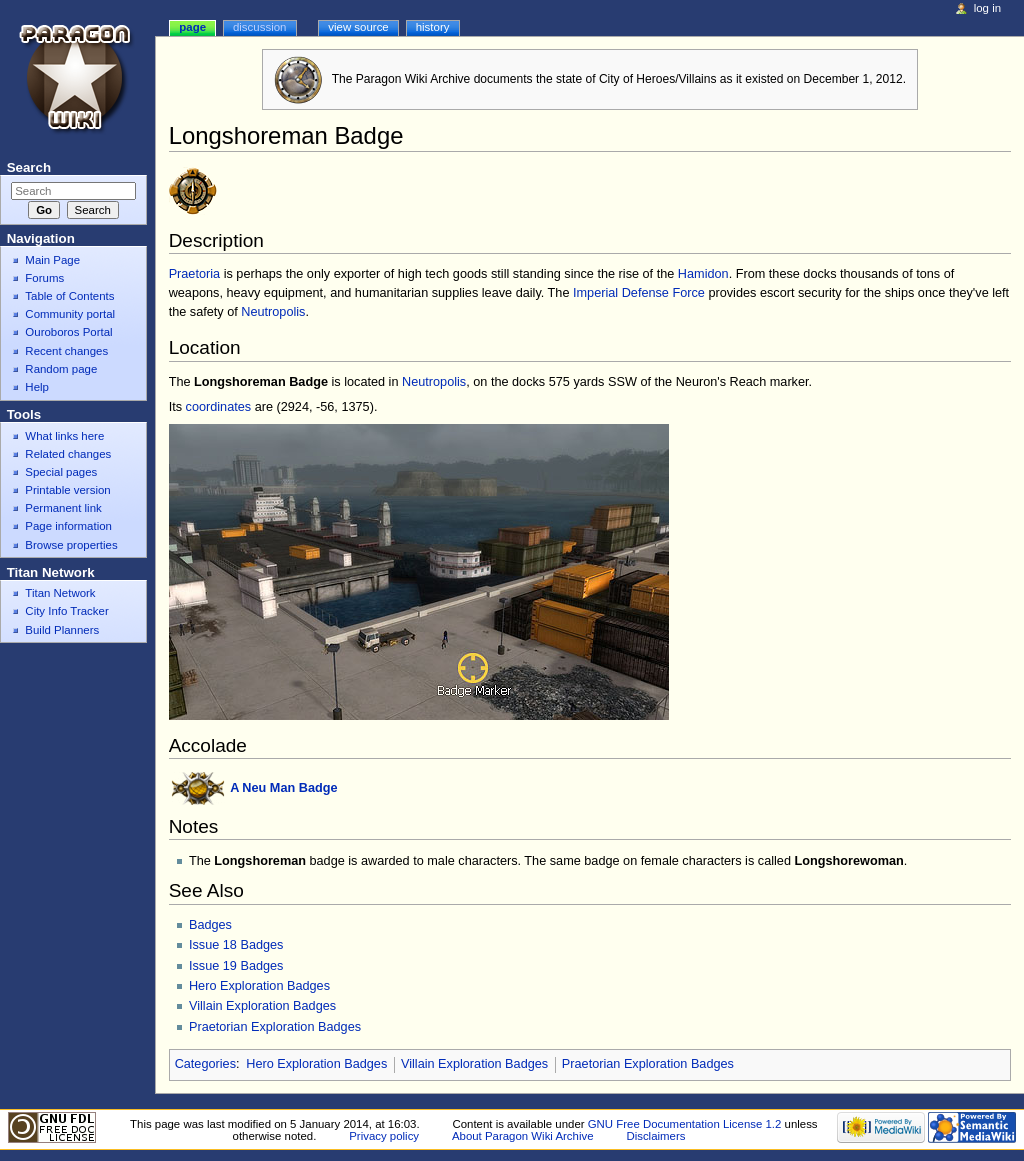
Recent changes (66, 351)
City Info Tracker (66, 611)
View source (358, 27)
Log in (987, 8)
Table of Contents (69, 296)
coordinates (219, 407)
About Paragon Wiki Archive (523, 1136)
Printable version (67, 490)
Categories (205, 1064)
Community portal (70, 314)
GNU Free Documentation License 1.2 (685, 1124)
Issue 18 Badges (236, 945)
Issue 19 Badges (236, 966)
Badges (210, 925)
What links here (64, 436)
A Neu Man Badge (283, 788)
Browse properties (71, 545)
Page (192, 27)
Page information (68, 526)
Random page (61, 369)
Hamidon (703, 274)
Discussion (259, 27)
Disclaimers (655, 1136)
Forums (44, 278)
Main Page (52, 260)
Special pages (61, 472)
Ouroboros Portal (68, 332)
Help (37, 387)
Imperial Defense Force (639, 293)
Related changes (68, 454)
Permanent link (63, 508)
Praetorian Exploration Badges (275, 1027)
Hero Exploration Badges (259, 986)
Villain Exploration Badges (262, 1006)
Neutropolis (273, 312)
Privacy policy (384, 1136)
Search (29, 167)
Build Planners (62, 630)
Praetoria (194, 274)
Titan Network (60, 593)
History (433, 27)
